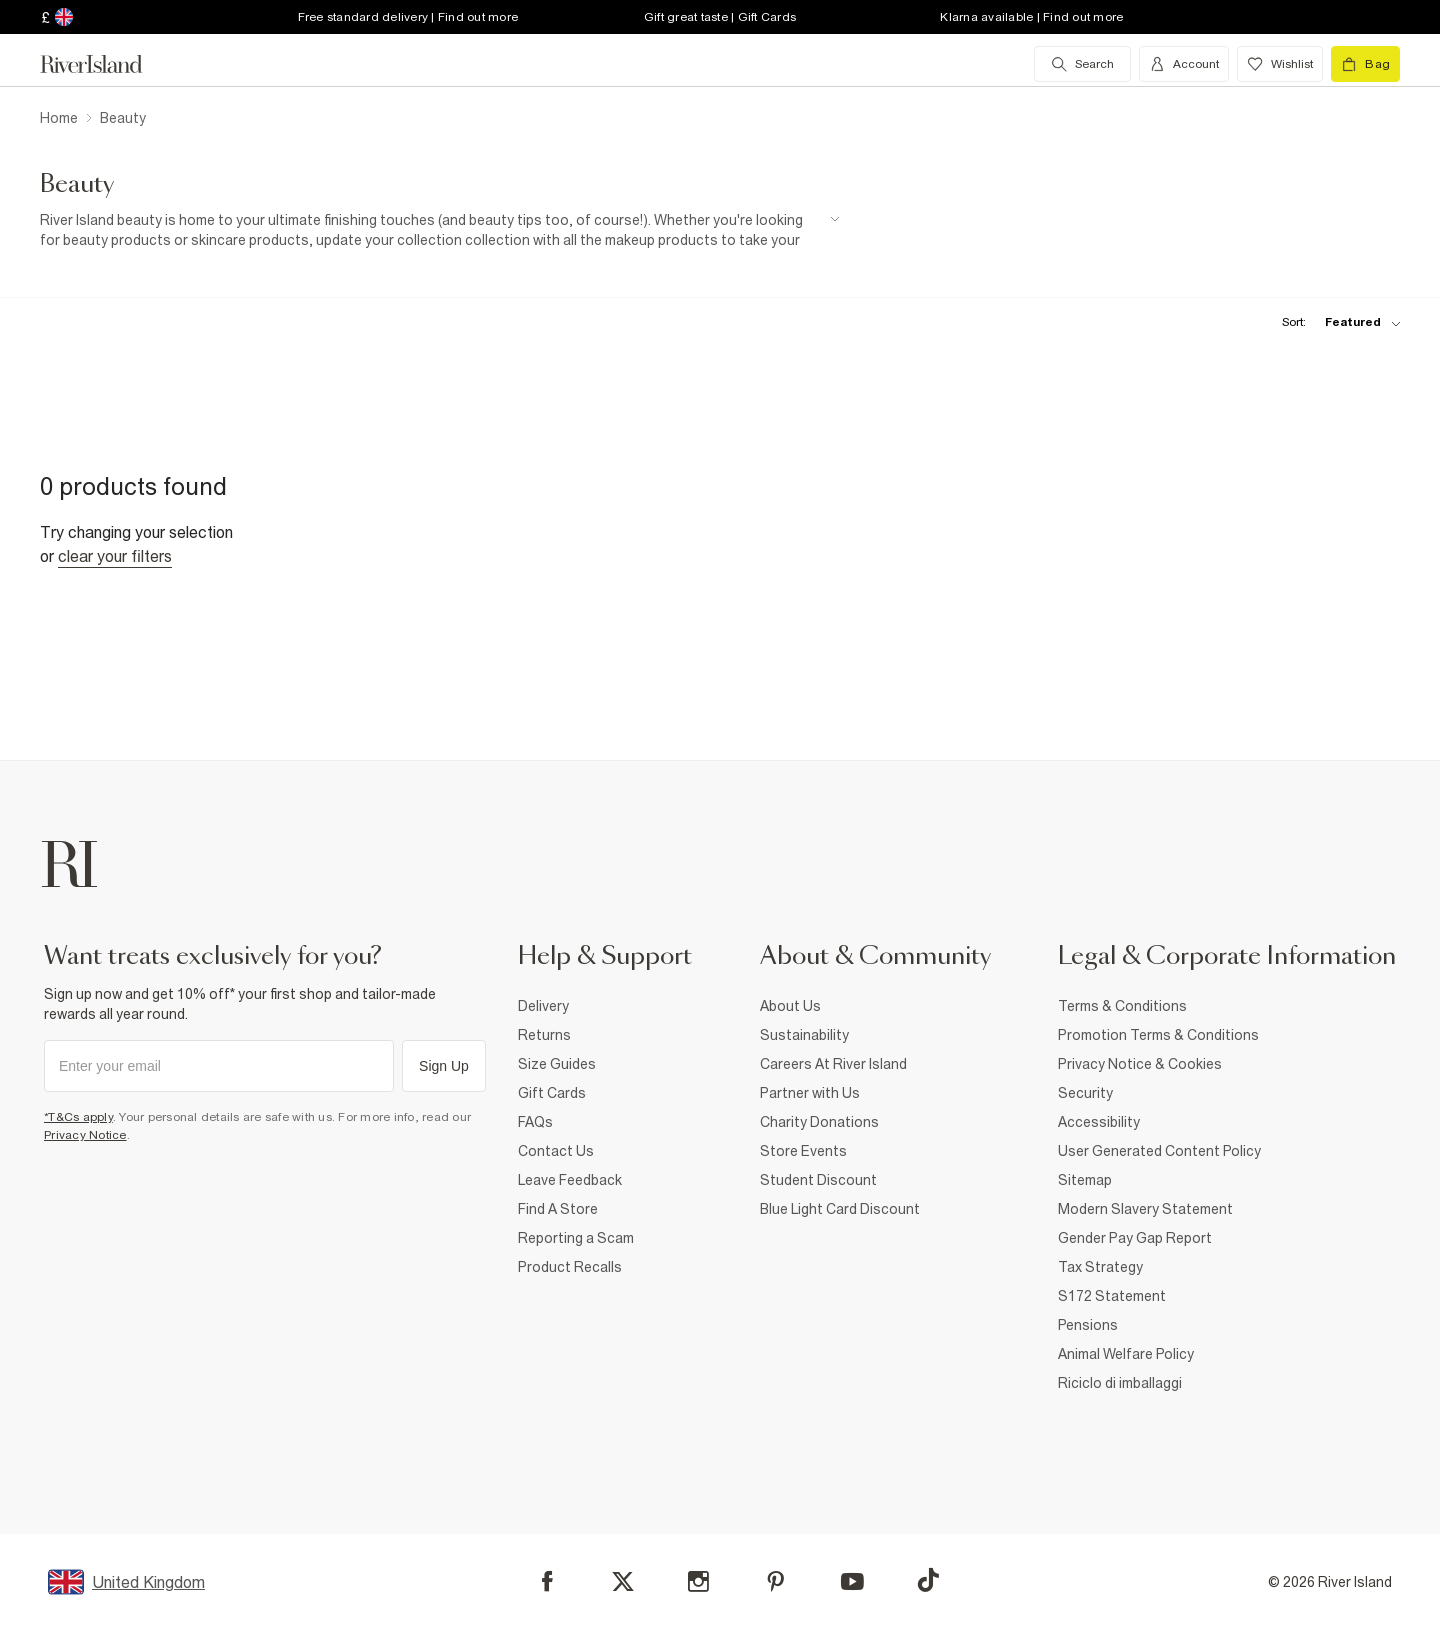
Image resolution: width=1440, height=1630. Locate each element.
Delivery (543, 1006)
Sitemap (1085, 1180)
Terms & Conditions (1122, 1006)
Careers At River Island (833, 1064)
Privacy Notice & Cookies (1140, 1064)
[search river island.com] (1082, 64)
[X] (623, 1582)
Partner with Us (810, 1093)
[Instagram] (698, 1581)
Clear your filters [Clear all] (115, 556)
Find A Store (558, 1209)
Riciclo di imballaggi (1120, 1383)
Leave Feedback (570, 1180)
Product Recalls (570, 1267)
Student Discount (818, 1180)
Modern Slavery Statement (1145, 1209)
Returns (544, 1035)
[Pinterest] (775, 1581)
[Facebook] (547, 1581)
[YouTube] (852, 1581)
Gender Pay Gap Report (1135, 1238)
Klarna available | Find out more (1031, 17)
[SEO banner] (440, 230)
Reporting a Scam (576, 1238)
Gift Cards (552, 1093)
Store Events (803, 1151)
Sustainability (804, 1035)
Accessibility (1099, 1122)
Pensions (1088, 1325)
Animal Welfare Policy (1126, 1354)
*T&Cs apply (78, 1117)
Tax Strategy (1100, 1267)
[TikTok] (928, 1580)
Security (1085, 1093)
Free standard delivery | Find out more (408, 17)
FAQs (535, 1122)
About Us (790, 1006)
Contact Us (556, 1151)
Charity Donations (819, 1122)
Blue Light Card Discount (840, 1209)
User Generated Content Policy (1159, 1151)
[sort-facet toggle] (1336, 322)
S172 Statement (1112, 1296)
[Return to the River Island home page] (106, 64)
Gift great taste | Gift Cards (720, 17)
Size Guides (557, 1064)
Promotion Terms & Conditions (1158, 1035)
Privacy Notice (85, 1135)
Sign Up (444, 1066)
